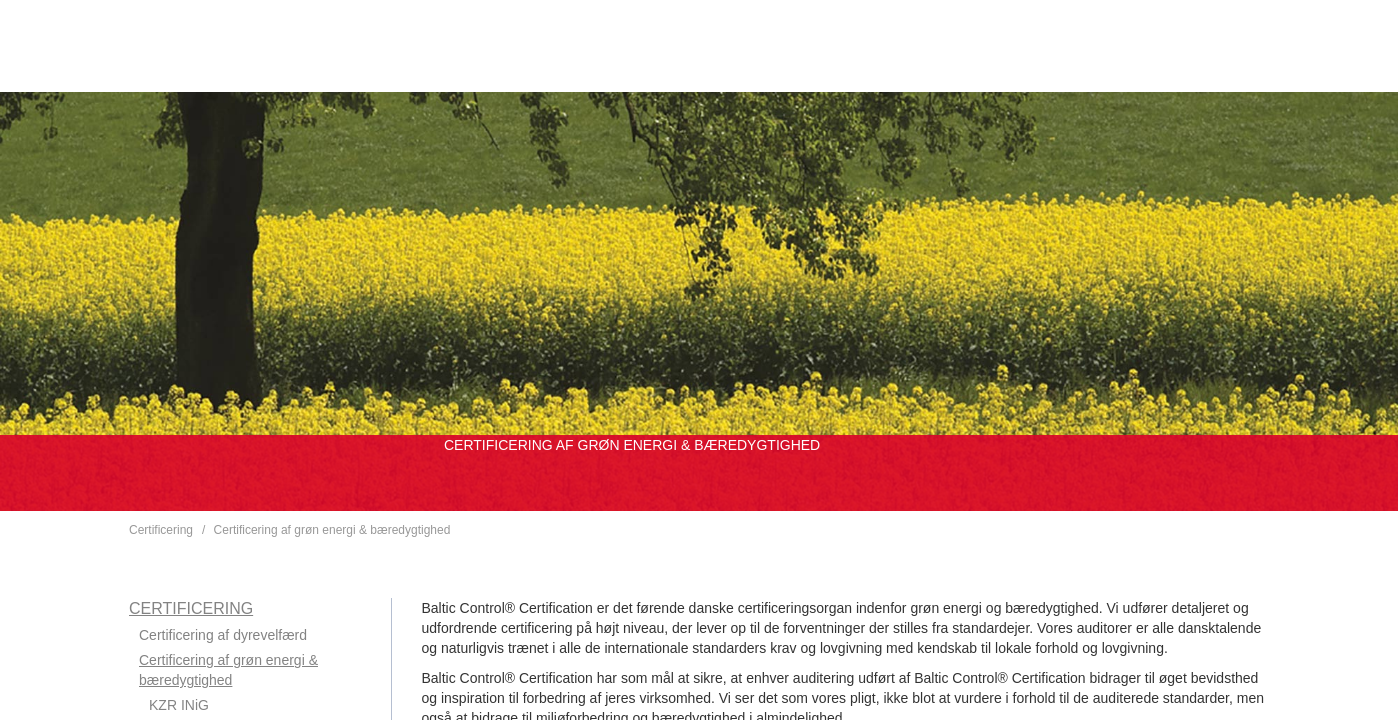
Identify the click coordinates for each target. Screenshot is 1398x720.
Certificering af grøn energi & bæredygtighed (332, 530)
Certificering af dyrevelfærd (223, 635)
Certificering (161, 530)
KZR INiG (179, 705)
